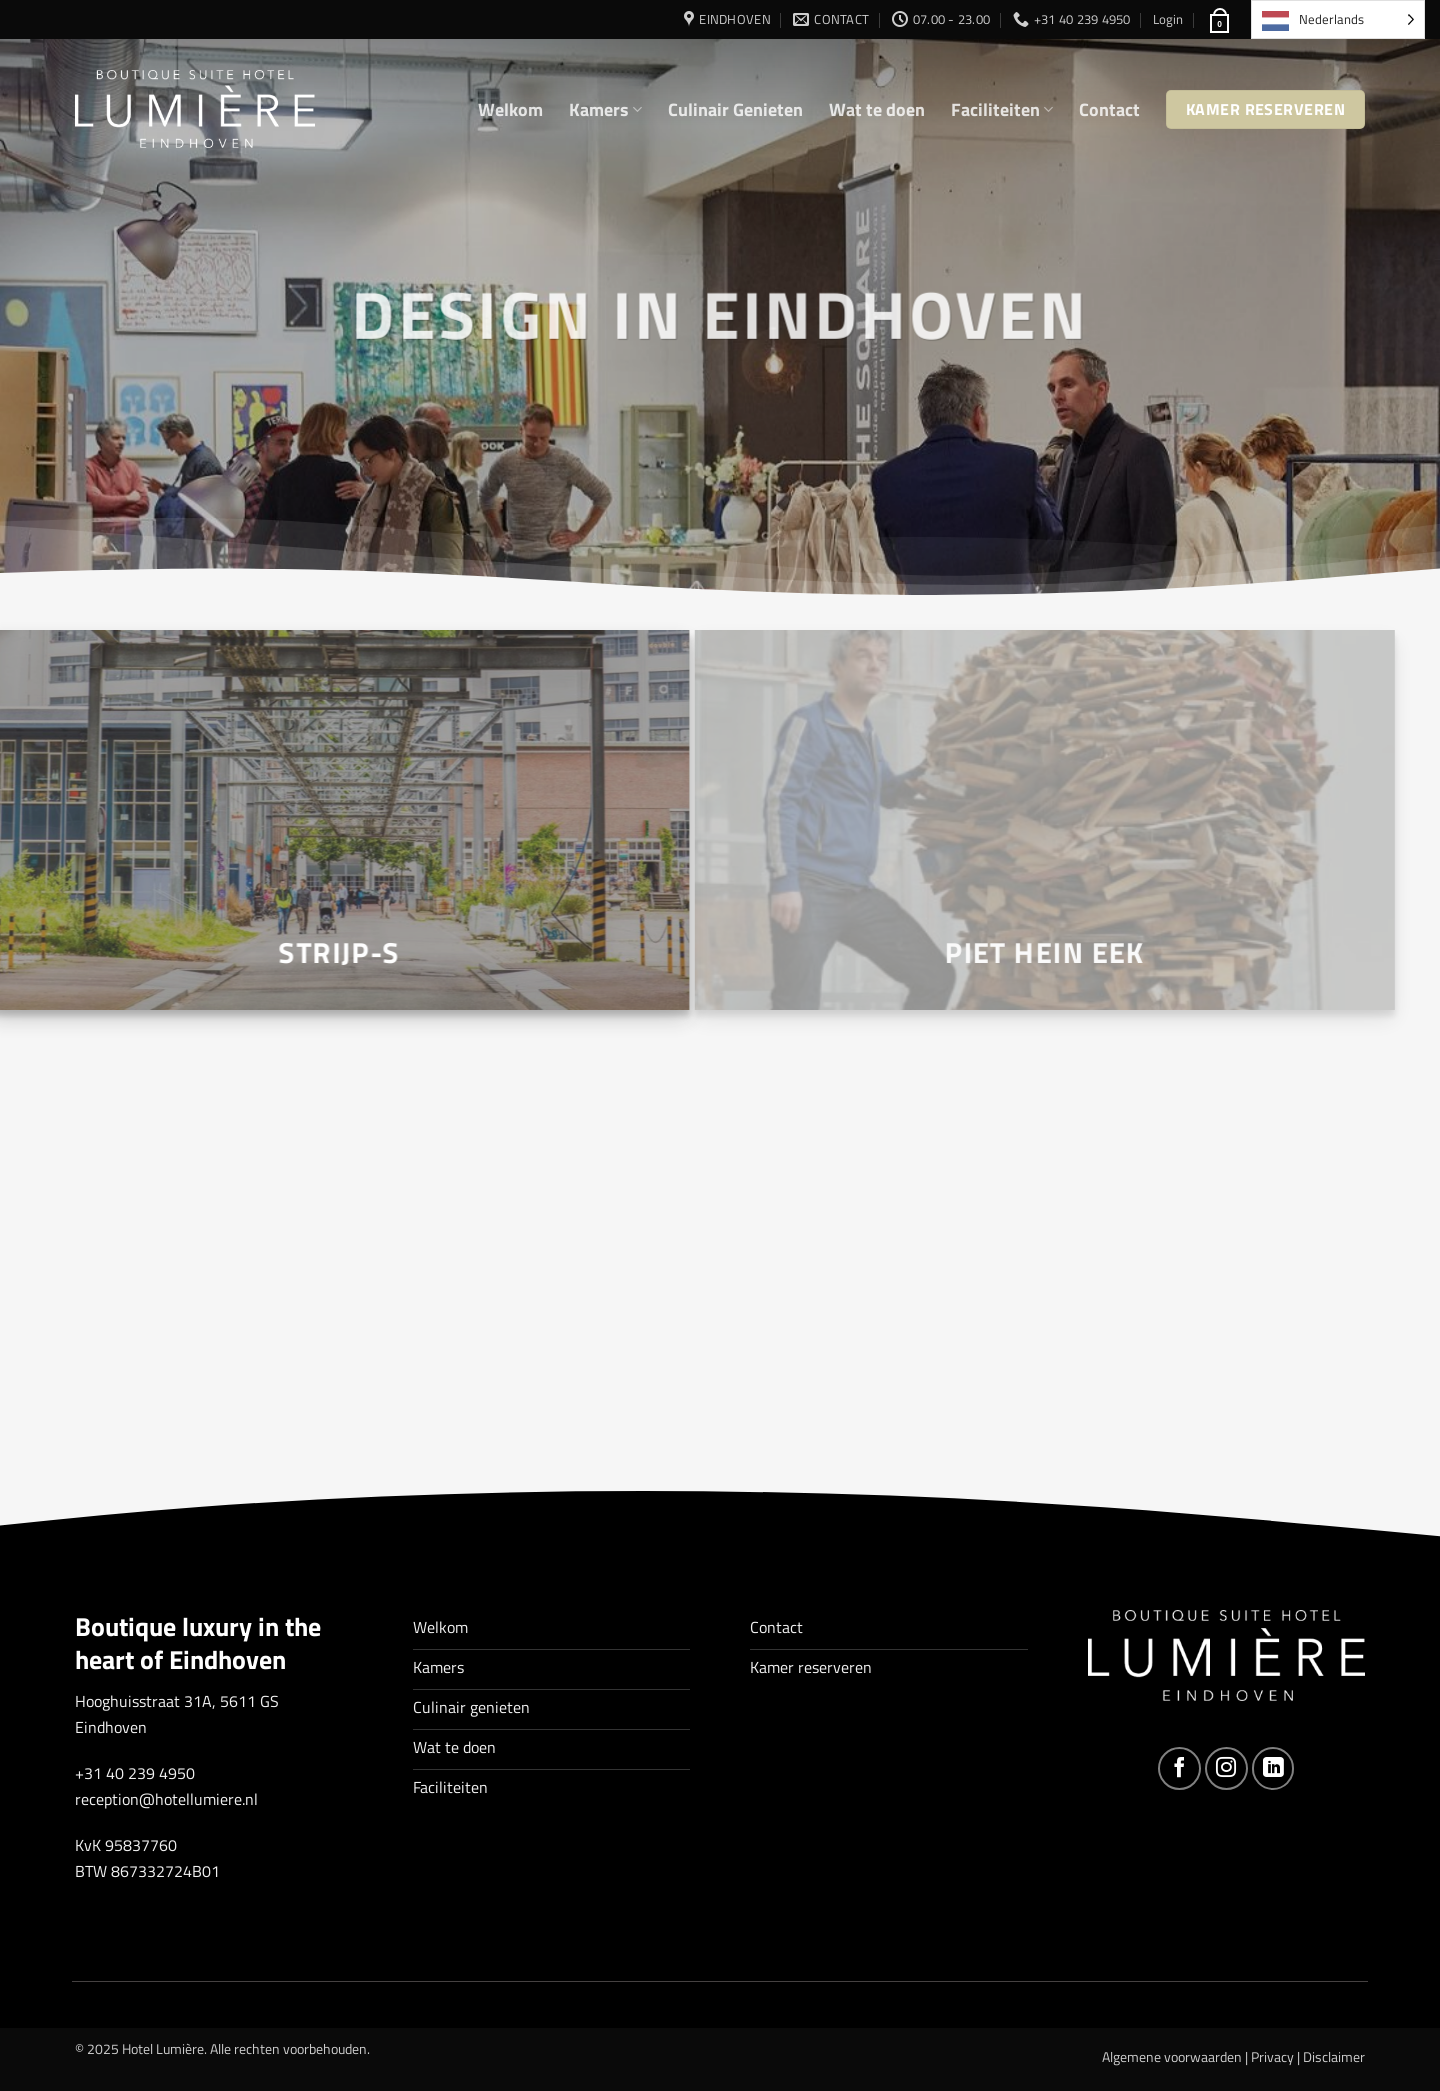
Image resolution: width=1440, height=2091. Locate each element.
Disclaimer (1334, 2057)
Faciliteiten (1002, 109)
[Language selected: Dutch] (1338, 19)
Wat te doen (877, 109)
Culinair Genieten (735, 109)
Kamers (605, 109)
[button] (1168, 19)
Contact (1109, 109)
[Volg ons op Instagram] (1226, 1768)
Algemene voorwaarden (1172, 2057)
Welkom (510, 109)
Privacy (1272, 2057)
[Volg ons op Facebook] (1179, 1768)
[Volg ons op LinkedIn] (1273, 1768)
